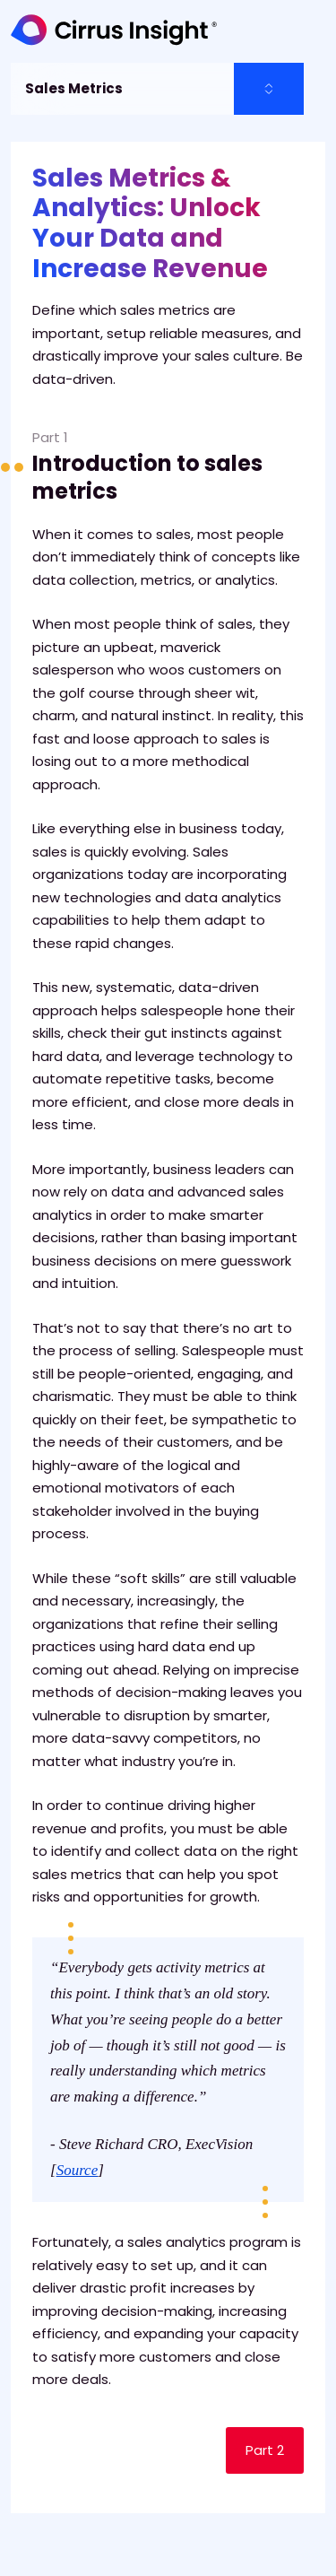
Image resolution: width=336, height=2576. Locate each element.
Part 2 (265, 2450)
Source (77, 2170)
